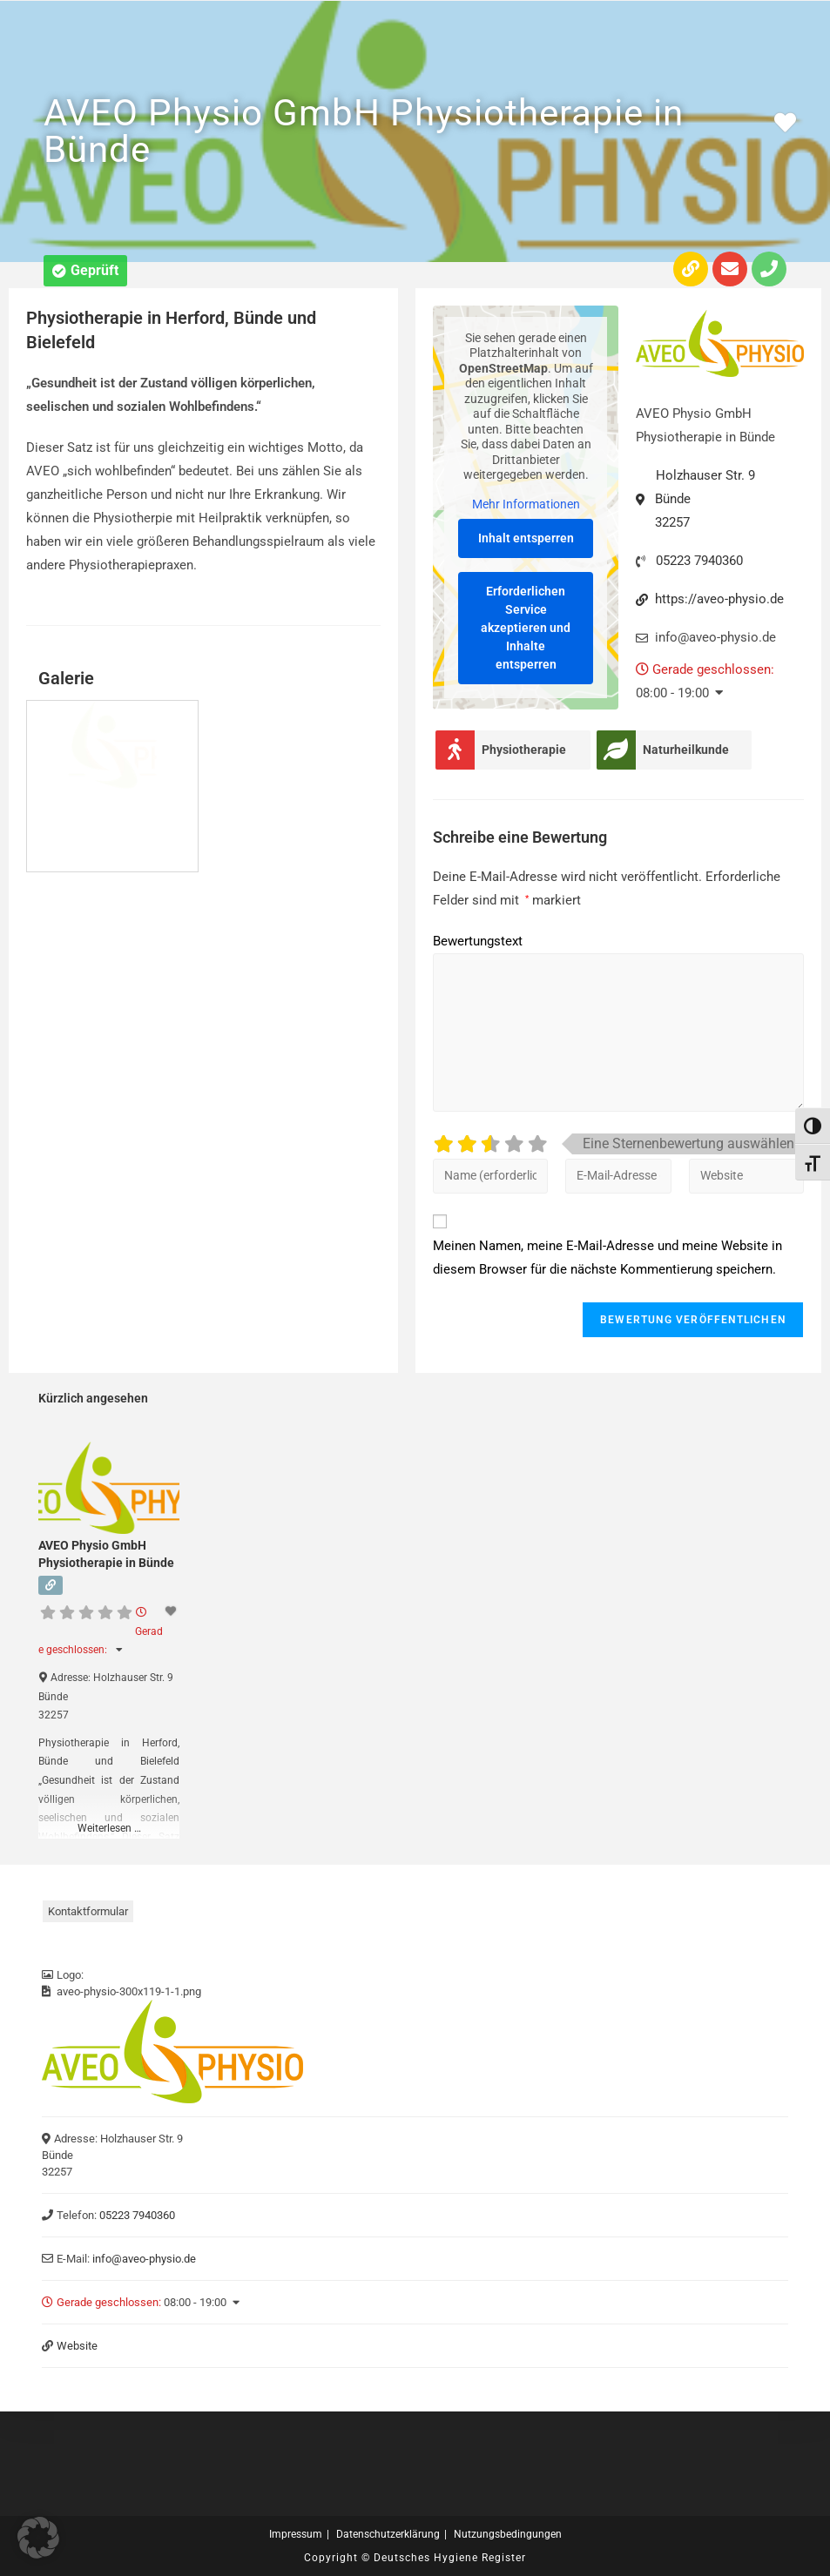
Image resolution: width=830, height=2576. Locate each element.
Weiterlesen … (109, 1828)
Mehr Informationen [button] (525, 504)
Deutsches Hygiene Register (450, 2558)
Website (77, 2345)
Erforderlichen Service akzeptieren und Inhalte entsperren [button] (525, 627)
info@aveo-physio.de (144, 2258)
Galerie (66, 678)
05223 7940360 (699, 560)
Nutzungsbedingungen (508, 2534)
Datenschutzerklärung (388, 2534)
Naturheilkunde (686, 750)
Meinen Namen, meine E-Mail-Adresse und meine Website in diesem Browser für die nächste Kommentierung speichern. (607, 1257)
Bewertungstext (478, 941)
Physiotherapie (524, 750)
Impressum (295, 2534)
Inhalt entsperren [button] (525, 538)
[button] (85, 270)
